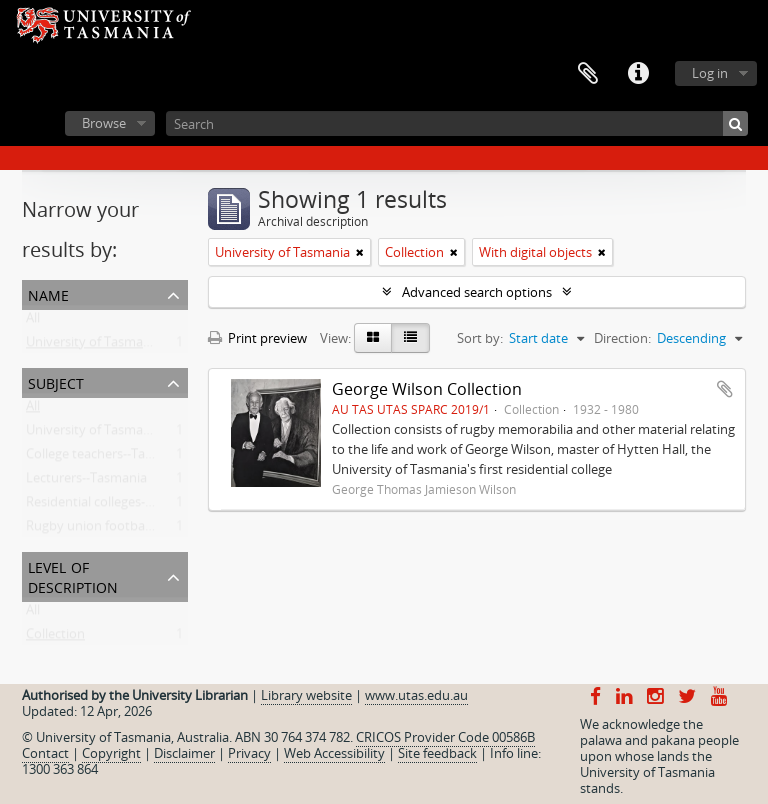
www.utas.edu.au (416, 695)
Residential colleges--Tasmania (116, 506)
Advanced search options (477, 292)
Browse (104, 123)
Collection (55, 638)
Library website (306, 695)
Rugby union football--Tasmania (121, 530)
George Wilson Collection (427, 389)
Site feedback (437, 753)
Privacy (249, 753)
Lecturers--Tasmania (86, 482)
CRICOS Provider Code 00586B (445, 737)
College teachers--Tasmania (107, 458)
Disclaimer (184, 753)
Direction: (622, 338)
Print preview (257, 338)
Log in (710, 73)
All (33, 322)
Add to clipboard (725, 389)
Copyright (111, 753)
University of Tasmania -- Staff (114, 434)
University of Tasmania (93, 346)
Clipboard (588, 74)
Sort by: (480, 338)
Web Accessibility (334, 753)
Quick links (638, 74)
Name (48, 293)
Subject (56, 381)
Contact (45, 753)
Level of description (73, 575)
